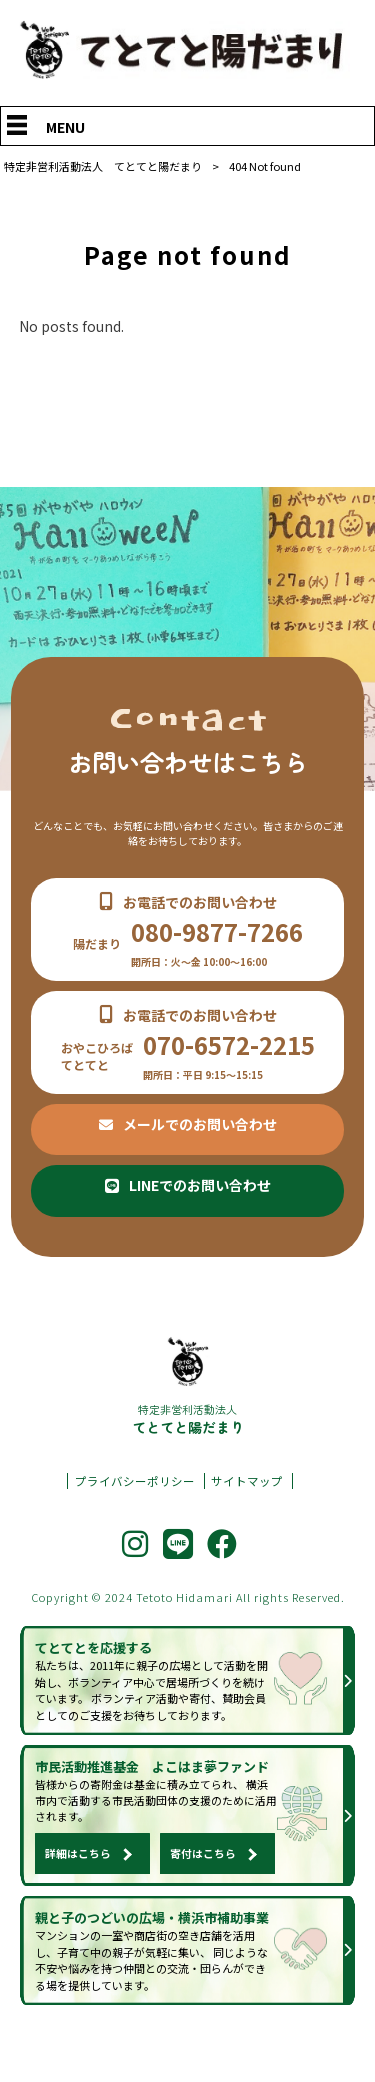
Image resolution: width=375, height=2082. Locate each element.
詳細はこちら (78, 1879)
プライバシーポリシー (135, 1503)
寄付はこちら (203, 1879)
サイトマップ (247, 1503)
